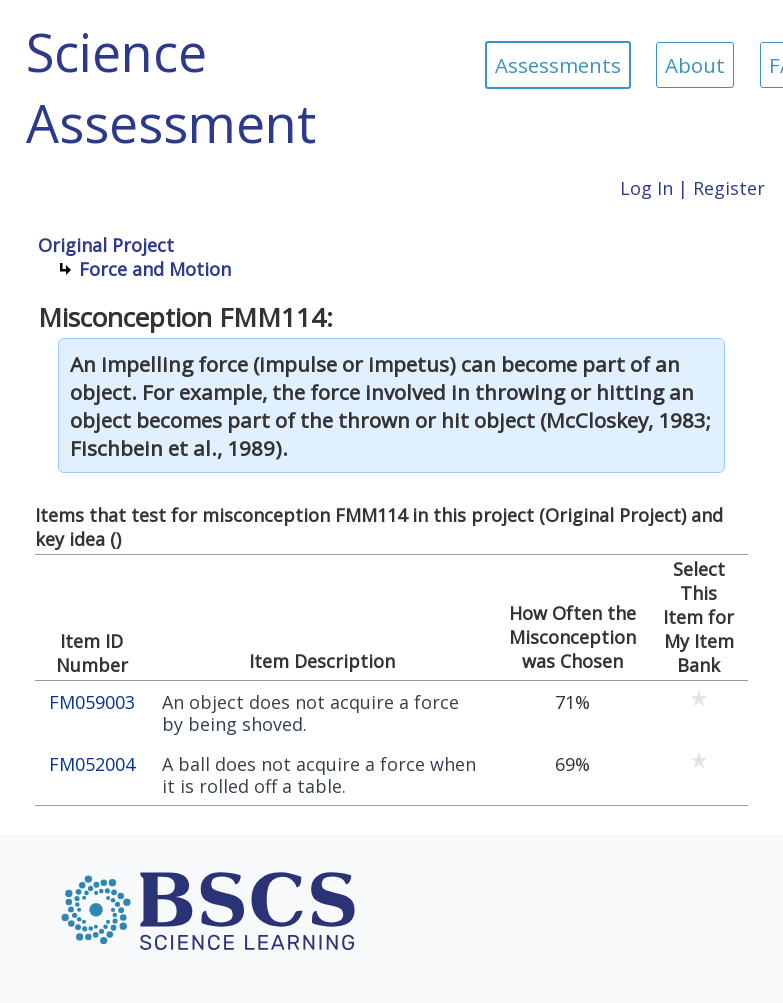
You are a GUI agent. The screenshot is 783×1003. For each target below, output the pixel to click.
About (695, 65)
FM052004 (92, 764)
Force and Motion (155, 269)
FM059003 (92, 702)
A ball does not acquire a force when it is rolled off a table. (319, 775)
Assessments (558, 65)
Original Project (106, 245)
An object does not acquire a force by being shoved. (310, 713)
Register (729, 188)
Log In (646, 188)
